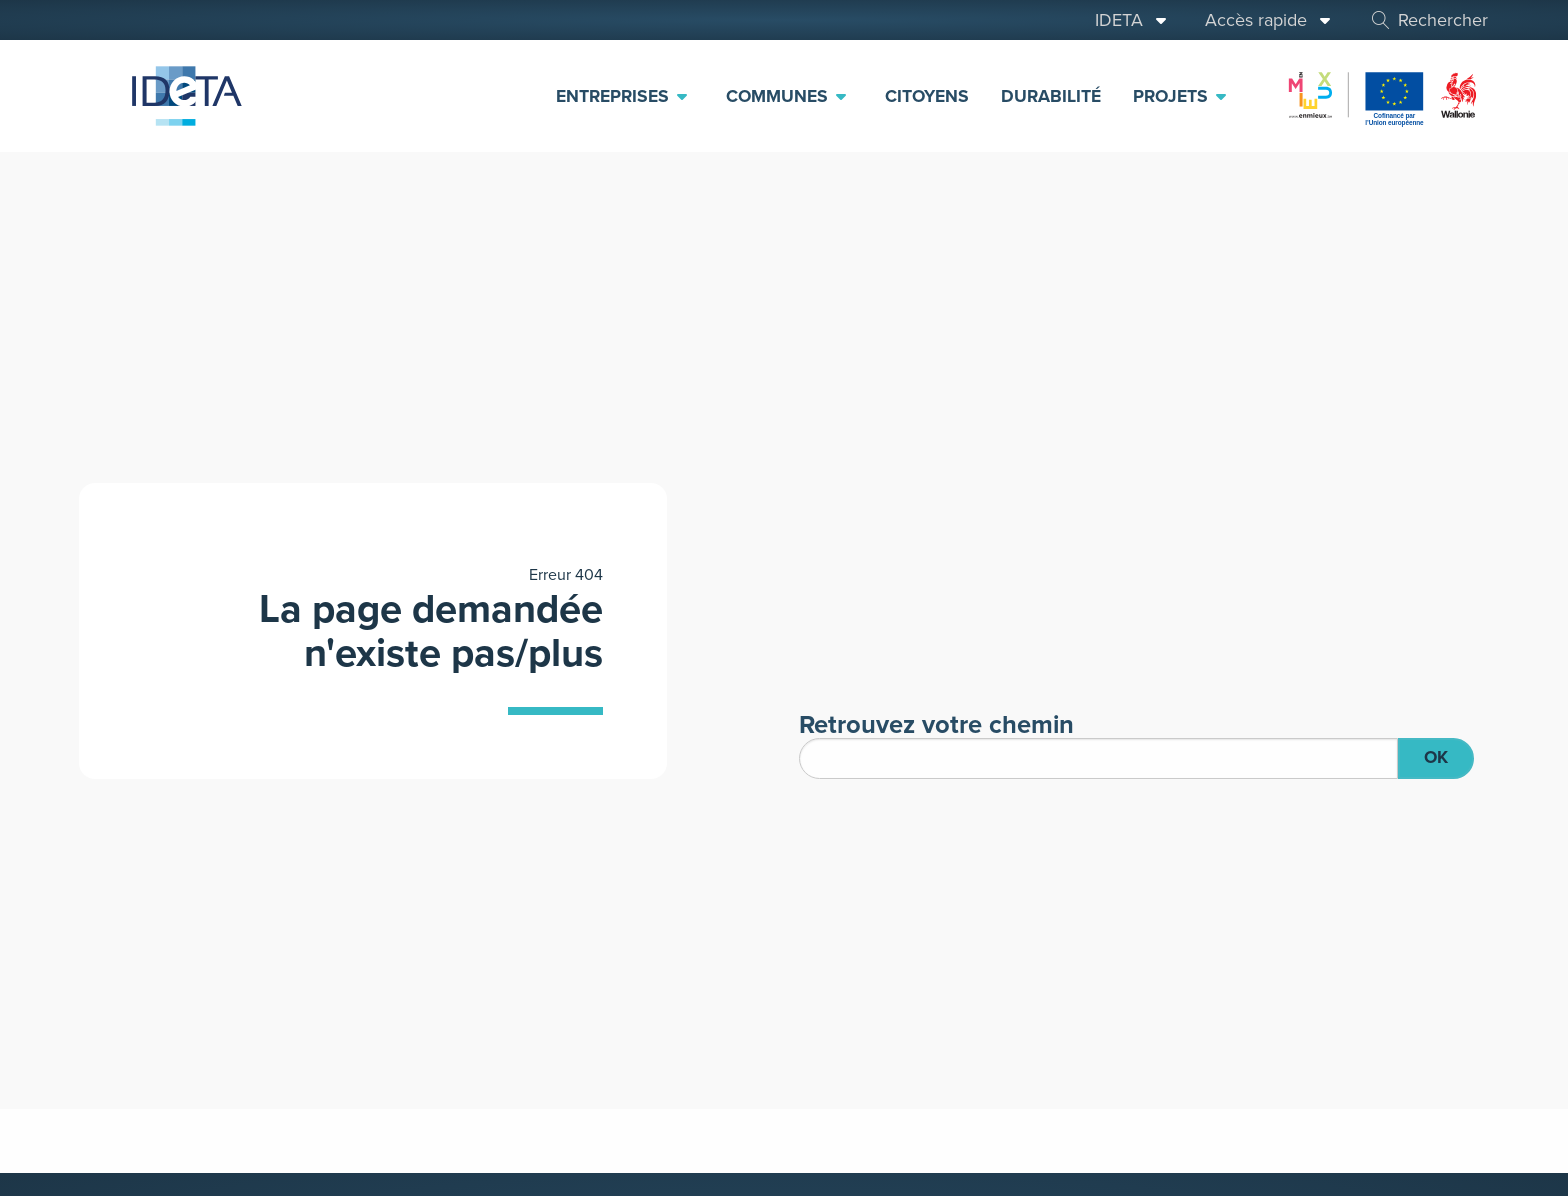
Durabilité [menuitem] (1051, 96)
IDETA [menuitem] (1132, 20)
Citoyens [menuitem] (927, 96)
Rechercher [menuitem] (1428, 20)
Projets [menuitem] (1181, 96)
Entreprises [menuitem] (623, 96)
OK (1436, 757)
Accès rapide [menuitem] (1269, 20)
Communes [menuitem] (787, 96)
